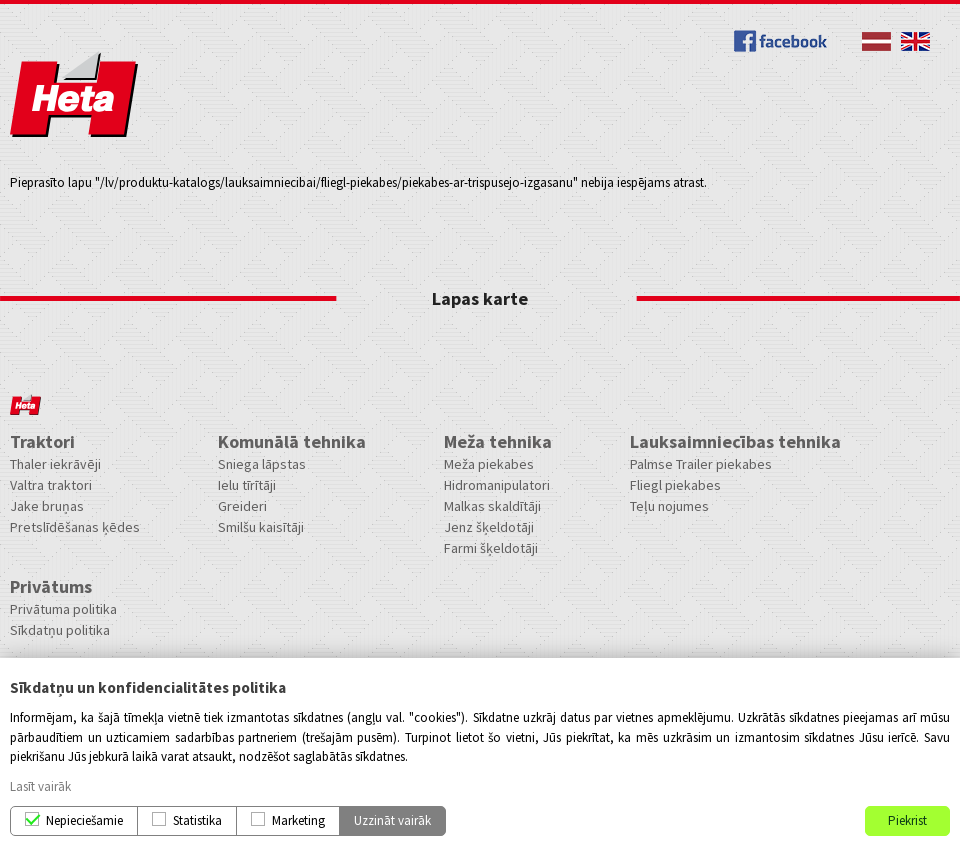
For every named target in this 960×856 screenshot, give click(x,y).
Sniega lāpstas (262, 464)
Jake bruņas (47, 506)
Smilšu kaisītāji (261, 527)
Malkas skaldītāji (492, 506)
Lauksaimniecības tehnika (735, 441)
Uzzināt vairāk (392, 820)
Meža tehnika (498, 441)
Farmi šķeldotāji (491, 548)
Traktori (42, 441)
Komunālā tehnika (292, 441)
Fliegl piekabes (675, 485)
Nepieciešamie (84, 820)
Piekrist (907, 820)
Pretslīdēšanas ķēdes (75, 527)
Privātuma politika (63, 609)
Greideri (242, 506)
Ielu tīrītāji (247, 485)
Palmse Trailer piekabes (701, 464)
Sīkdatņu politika (60, 630)
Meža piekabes (489, 464)
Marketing (298, 820)
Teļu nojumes (669, 506)
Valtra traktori (51, 485)
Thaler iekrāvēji (55, 464)
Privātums (51, 586)
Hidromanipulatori (497, 485)
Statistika (197, 820)
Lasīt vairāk (40, 786)
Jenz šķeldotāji (489, 527)
